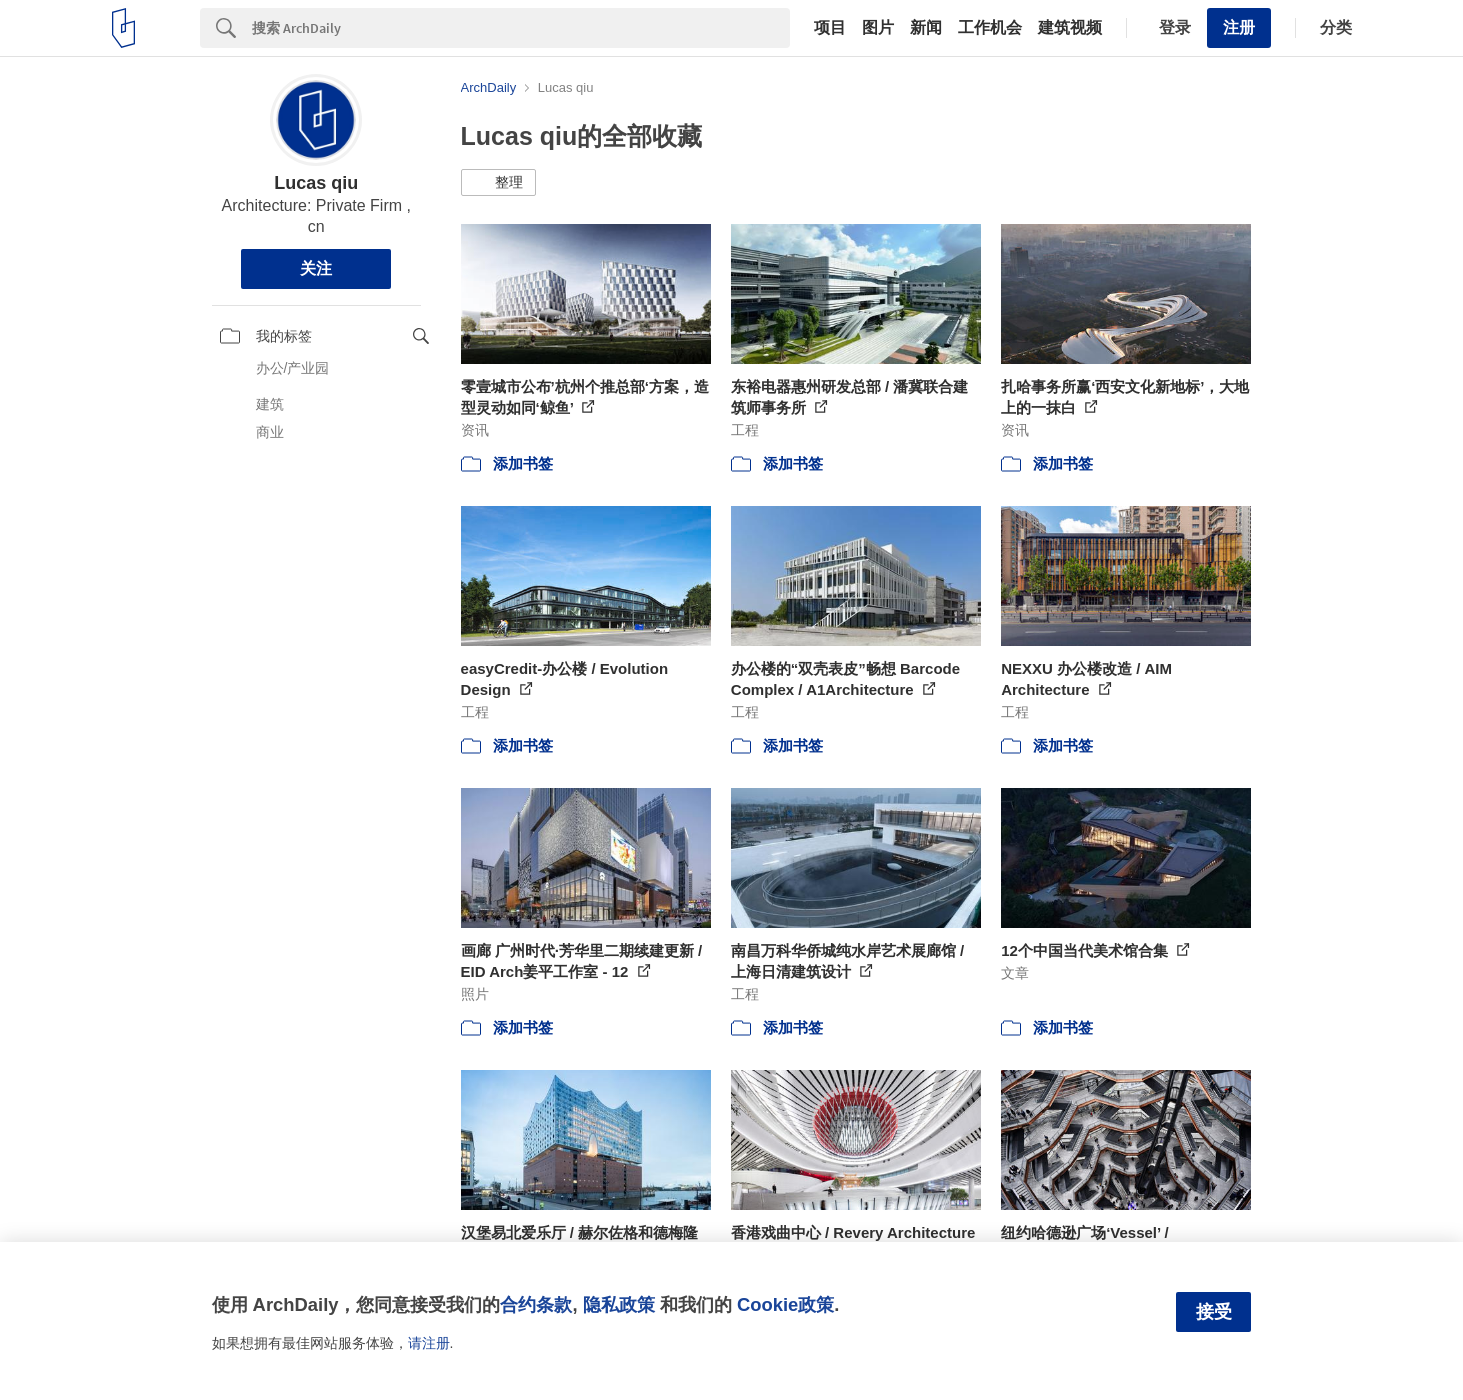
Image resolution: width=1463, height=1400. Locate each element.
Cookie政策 (785, 1304)
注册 (1239, 27)
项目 (830, 28)
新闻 (926, 28)
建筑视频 (1070, 28)
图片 (878, 28)
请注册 (429, 1343)
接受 (1214, 1312)
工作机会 (990, 28)
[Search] (521, 28)
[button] (498, 183)
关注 (316, 268)
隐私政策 (619, 1304)
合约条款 (536, 1304)
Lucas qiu (316, 183)
